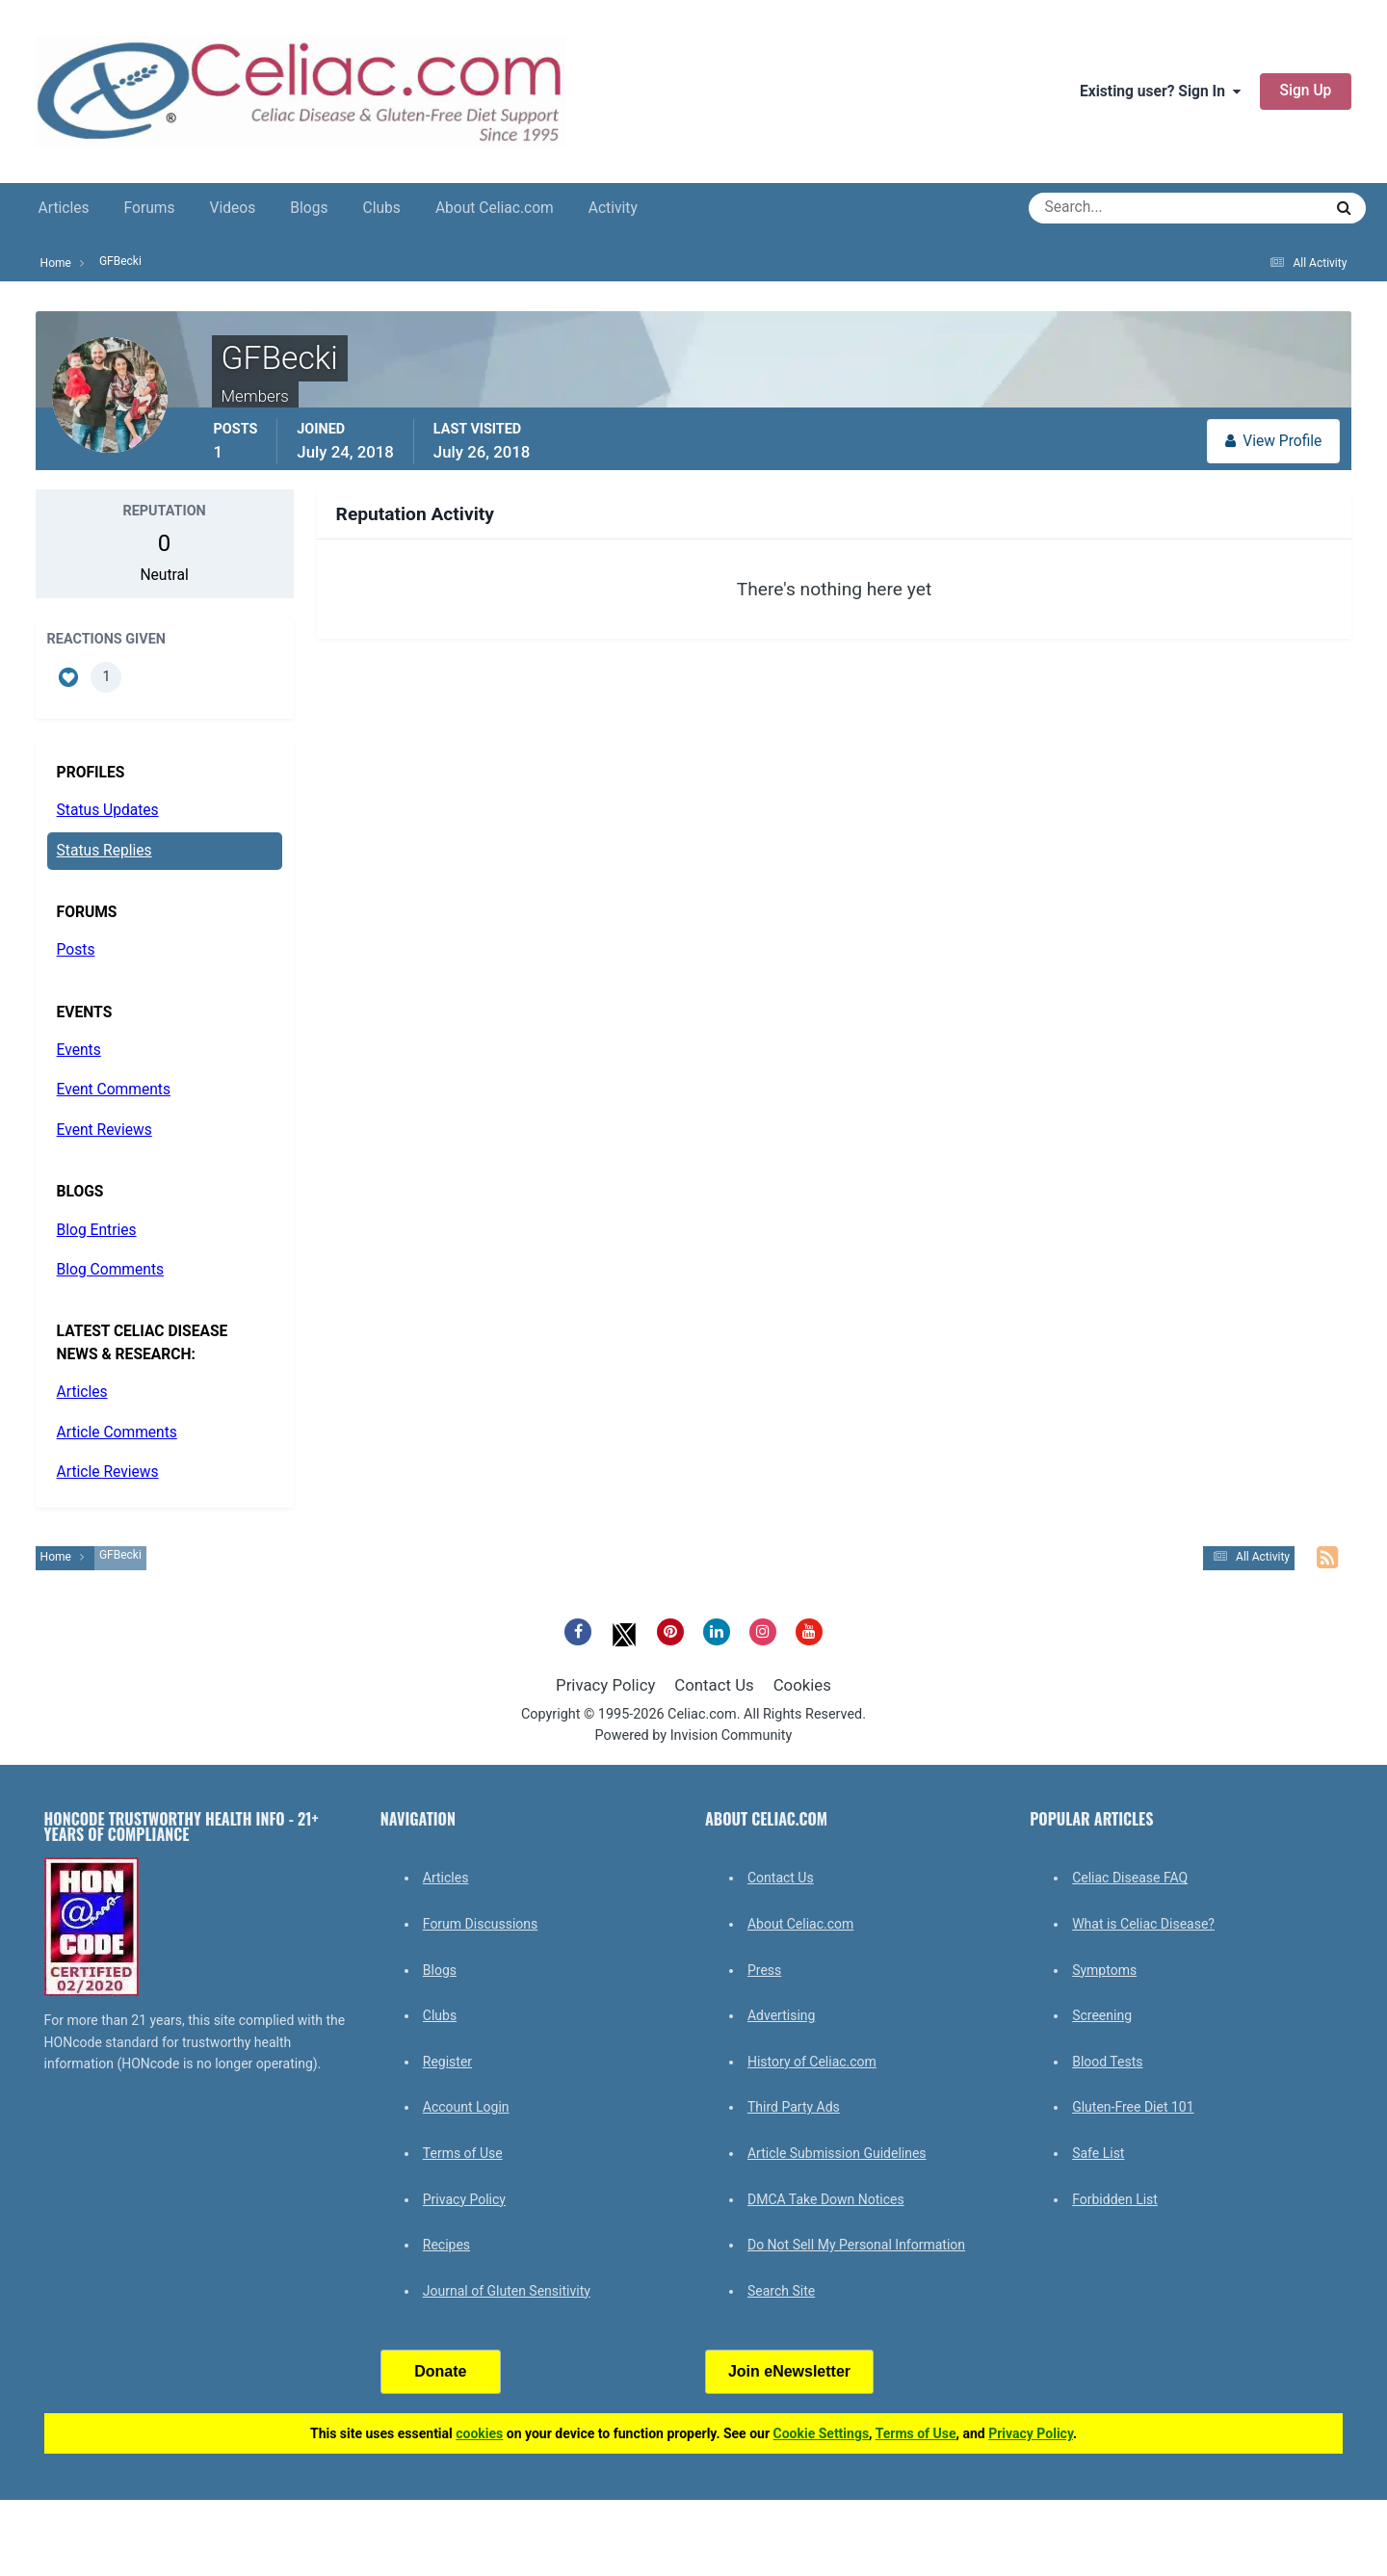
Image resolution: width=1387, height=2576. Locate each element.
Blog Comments (110, 1269)
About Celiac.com (494, 208)
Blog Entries (97, 1230)
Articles (64, 208)
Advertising (781, 2015)
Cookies (802, 1685)
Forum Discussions (480, 1924)
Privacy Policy (605, 1685)
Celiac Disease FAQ (1130, 1877)
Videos (233, 208)
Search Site (781, 2291)
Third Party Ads (793, 2107)
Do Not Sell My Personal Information (856, 2244)
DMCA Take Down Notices (825, 2199)
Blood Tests (1107, 2061)
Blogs (308, 208)
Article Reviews (108, 1472)
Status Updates (108, 810)
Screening (1102, 2015)
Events (79, 1050)
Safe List (1098, 2153)
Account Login (466, 2107)
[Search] (1106, 208)
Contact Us (713, 1685)
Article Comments (117, 1432)
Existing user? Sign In (1160, 91)
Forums (149, 208)
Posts (76, 950)
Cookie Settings (821, 2433)
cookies (479, 2433)
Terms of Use (463, 2153)
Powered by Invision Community (694, 1735)
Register (447, 2061)
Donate (440, 2371)
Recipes (446, 2244)
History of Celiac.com (812, 2061)
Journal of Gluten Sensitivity (506, 2291)
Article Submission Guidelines (837, 2153)
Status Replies (104, 850)
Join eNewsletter (789, 2371)
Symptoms (1104, 1970)
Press (764, 1970)
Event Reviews (104, 1130)
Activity (613, 208)
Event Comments (113, 1089)
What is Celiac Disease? (1143, 1924)
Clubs (382, 208)
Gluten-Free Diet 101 (1132, 2107)
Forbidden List (1115, 2199)
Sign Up (1306, 90)
